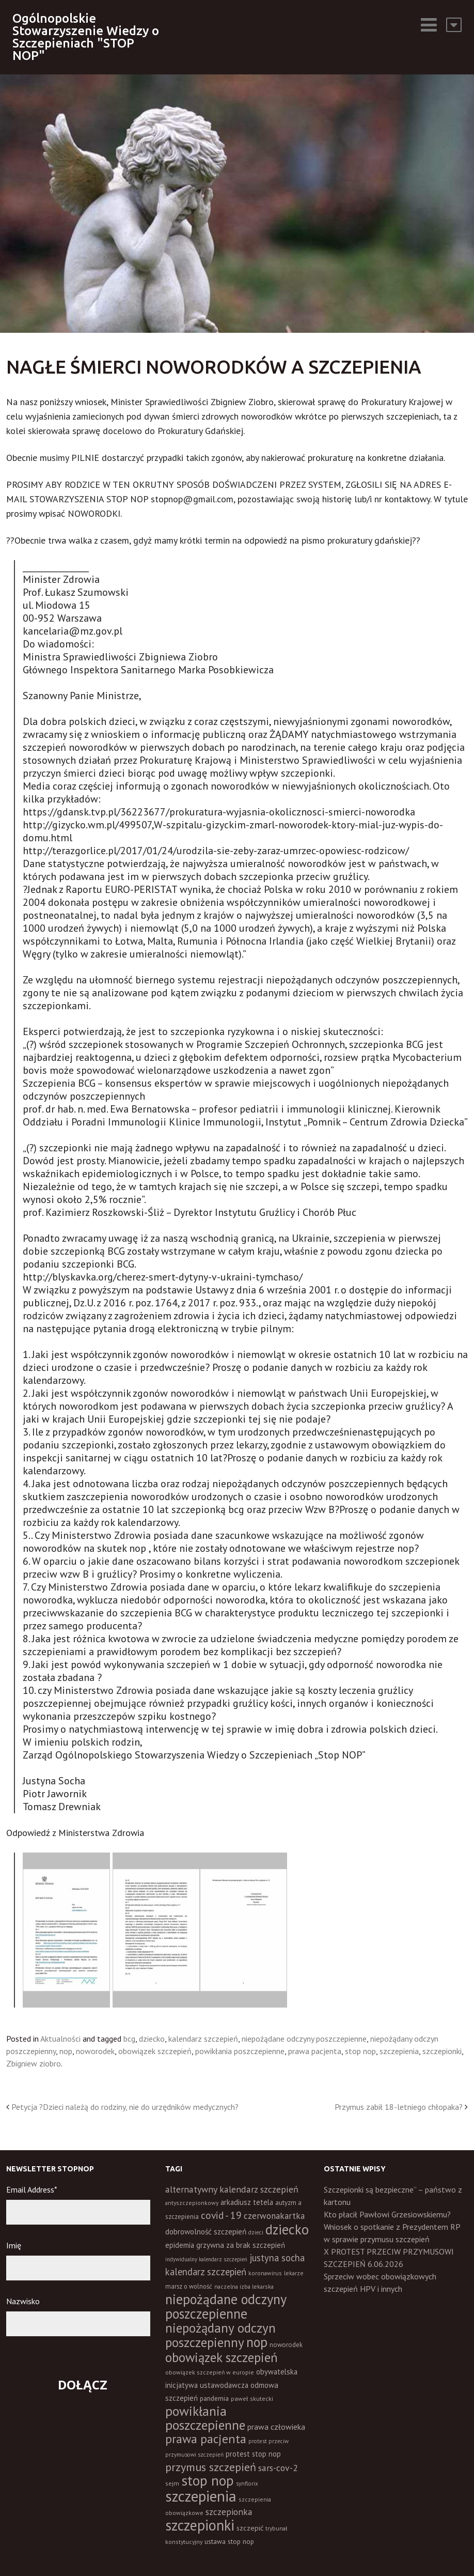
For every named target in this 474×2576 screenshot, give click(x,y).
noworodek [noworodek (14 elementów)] (286, 2344)
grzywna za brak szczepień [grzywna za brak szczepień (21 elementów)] (240, 2245)
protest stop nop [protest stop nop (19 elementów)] (253, 2454)
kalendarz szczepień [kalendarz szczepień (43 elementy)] (205, 2271)
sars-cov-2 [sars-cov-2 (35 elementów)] (278, 2468)
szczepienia (399, 2051)
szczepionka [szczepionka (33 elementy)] (229, 2512)
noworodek (95, 2051)
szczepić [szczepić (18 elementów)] (249, 2528)
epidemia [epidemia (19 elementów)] (179, 2245)
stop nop (360, 2051)
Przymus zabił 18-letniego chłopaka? (399, 2107)
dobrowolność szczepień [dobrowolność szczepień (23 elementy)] (205, 2231)
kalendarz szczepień (203, 2038)
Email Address (31, 2189)
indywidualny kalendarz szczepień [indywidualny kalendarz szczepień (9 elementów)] (206, 2259)
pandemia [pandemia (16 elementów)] (214, 2398)
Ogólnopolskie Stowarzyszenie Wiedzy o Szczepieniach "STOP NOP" (85, 37)
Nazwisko (23, 2301)
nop (65, 2051)
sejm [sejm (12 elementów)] (172, 2483)
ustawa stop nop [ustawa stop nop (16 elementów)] (229, 2541)
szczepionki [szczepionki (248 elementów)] (199, 2525)
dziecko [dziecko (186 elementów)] (287, 2229)
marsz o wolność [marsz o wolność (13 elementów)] (188, 2286)
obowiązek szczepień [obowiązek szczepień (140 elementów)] (221, 2357)
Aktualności (60, 2038)
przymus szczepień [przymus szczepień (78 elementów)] (210, 2467)
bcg (129, 2038)
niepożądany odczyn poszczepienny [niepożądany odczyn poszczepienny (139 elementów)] (220, 2335)
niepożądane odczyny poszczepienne (304, 2038)
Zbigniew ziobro (33, 2063)
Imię (13, 2245)
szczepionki (442, 2051)
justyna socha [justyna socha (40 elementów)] (277, 2257)
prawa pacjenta (314, 2051)
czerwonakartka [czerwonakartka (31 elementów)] (274, 2216)
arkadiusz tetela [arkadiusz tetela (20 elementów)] (246, 2202)
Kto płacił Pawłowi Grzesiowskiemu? (387, 2214)
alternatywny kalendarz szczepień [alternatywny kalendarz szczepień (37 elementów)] (231, 2189)
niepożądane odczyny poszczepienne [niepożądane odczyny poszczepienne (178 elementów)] (225, 2306)
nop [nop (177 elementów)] (256, 2342)
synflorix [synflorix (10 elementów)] (247, 2483)
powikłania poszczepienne (240, 2051)
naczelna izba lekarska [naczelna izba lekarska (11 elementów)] (244, 2286)
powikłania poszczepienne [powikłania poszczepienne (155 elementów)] (205, 2417)
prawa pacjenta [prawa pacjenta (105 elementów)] (205, 2439)
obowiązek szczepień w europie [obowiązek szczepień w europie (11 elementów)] (209, 2372)
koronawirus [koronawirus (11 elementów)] (265, 2273)
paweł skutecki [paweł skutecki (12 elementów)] (252, 2398)
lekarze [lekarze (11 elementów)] (294, 2273)
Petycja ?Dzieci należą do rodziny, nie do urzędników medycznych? (125, 2107)
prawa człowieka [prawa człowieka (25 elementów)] (276, 2426)
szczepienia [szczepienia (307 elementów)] (200, 2496)
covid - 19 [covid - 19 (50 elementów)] (221, 2215)
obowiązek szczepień (155, 2051)
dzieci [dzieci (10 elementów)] (255, 2232)
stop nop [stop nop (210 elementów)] (207, 2480)
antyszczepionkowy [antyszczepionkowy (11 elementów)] (191, 2203)
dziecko (152, 2038)
